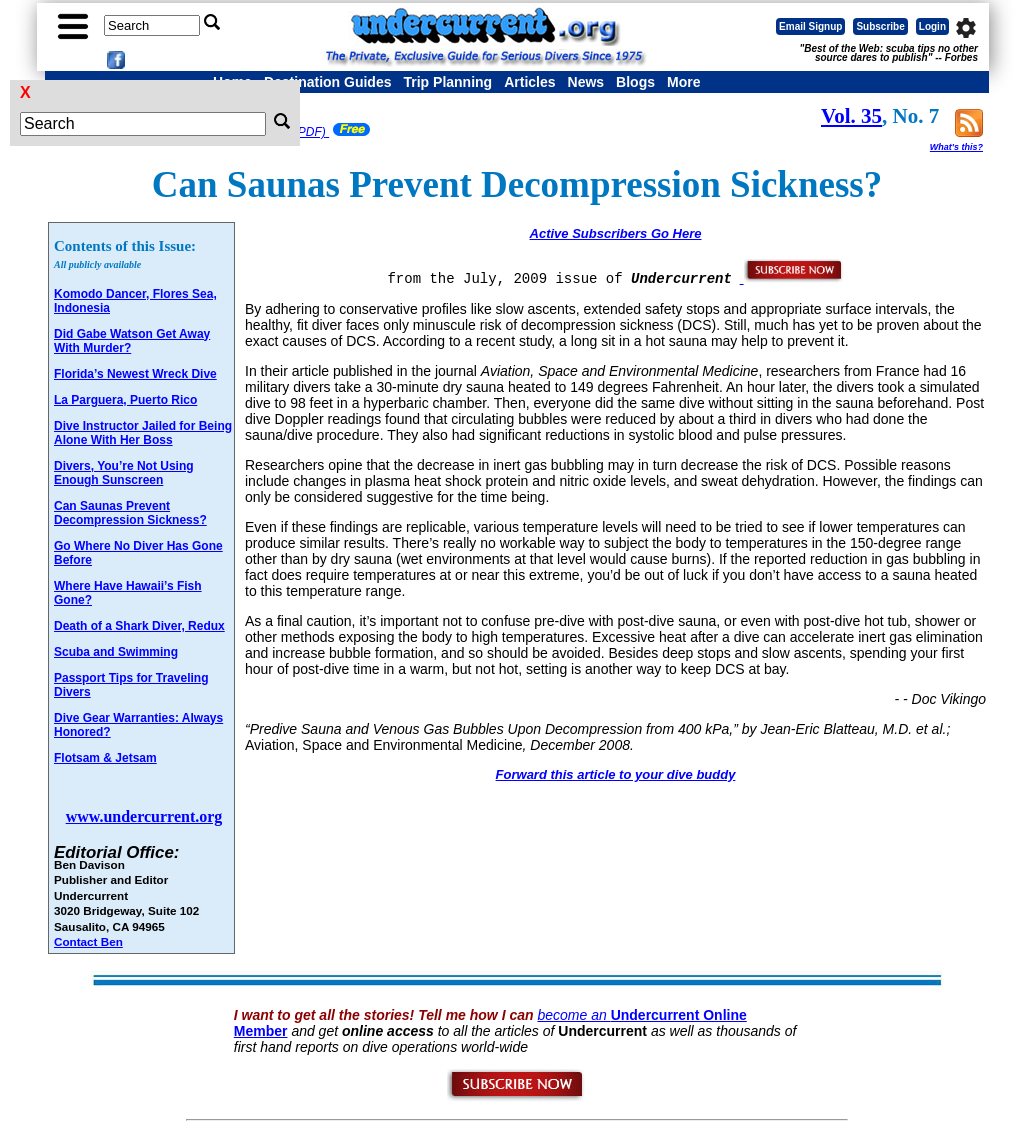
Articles (529, 82)
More (683, 82)
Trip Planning (447, 82)
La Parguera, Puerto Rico (125, 400)
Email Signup (810, 26)
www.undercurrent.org (144, 816)
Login (932, 26)
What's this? (956, 147)
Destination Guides (328, 82)
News (586, 82)
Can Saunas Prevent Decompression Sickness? (130, 513)
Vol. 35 (851, 116)
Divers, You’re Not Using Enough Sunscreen (124, 473)
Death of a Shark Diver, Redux (139, 626)
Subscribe (880, 26)
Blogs (635, 82)
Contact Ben (88, 941)
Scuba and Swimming (116, 652)
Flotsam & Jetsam (105, 758)
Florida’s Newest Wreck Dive (135, 374)
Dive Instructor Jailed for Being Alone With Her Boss (143, 433)
